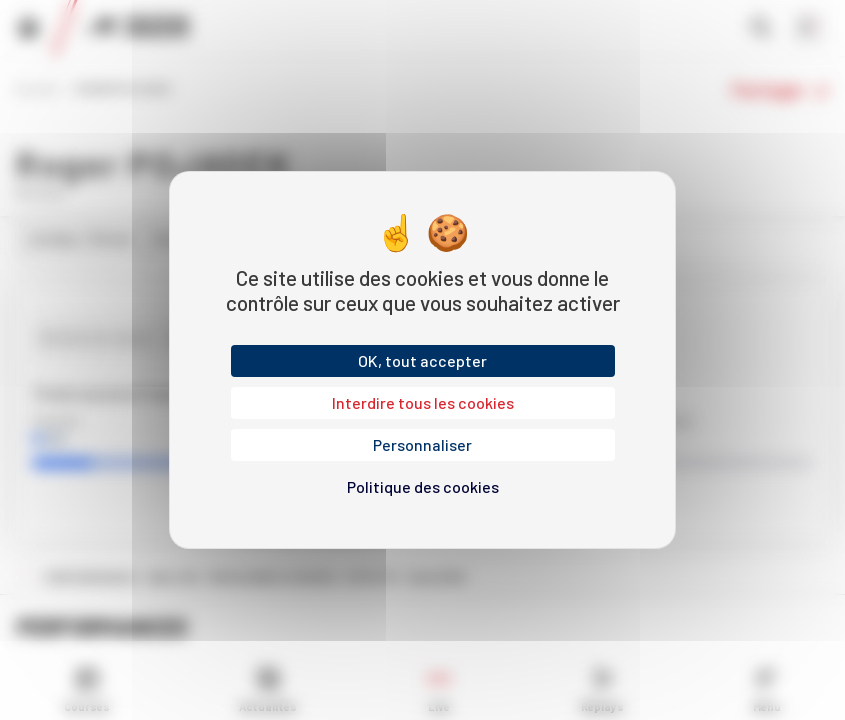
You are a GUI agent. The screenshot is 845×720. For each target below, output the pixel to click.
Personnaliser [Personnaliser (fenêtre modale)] (422, 444)
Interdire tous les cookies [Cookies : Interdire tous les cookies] (423, 402)
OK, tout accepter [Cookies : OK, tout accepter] (422, 360)
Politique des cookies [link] (423, 486)
